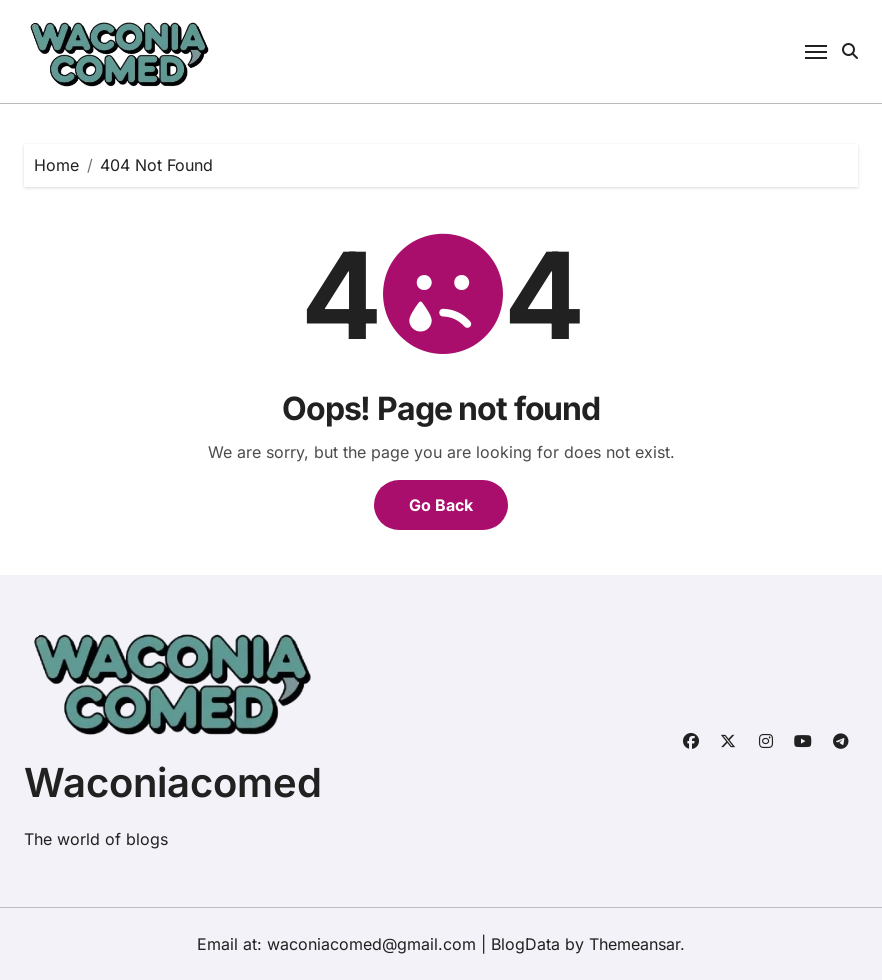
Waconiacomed (173, 782)
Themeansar (634, 944)
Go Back (441, 505)
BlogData (525, 944)
